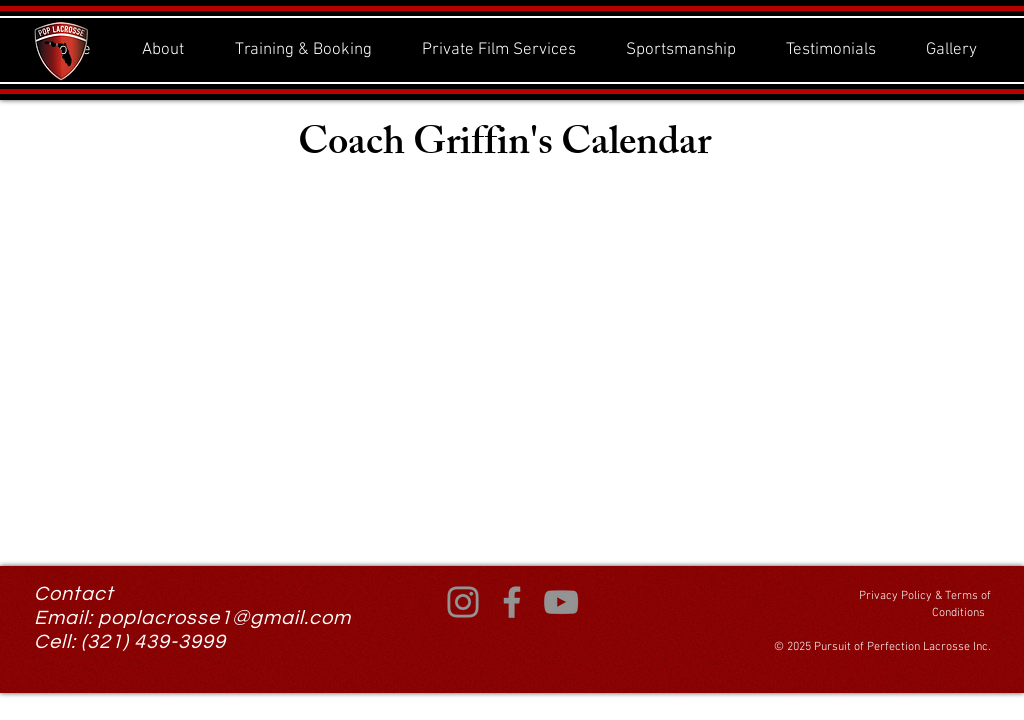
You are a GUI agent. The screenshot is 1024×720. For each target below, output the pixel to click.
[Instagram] (463, 602)
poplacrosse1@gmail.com (224, 618)
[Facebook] (512, 602)
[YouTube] (561, 602)
